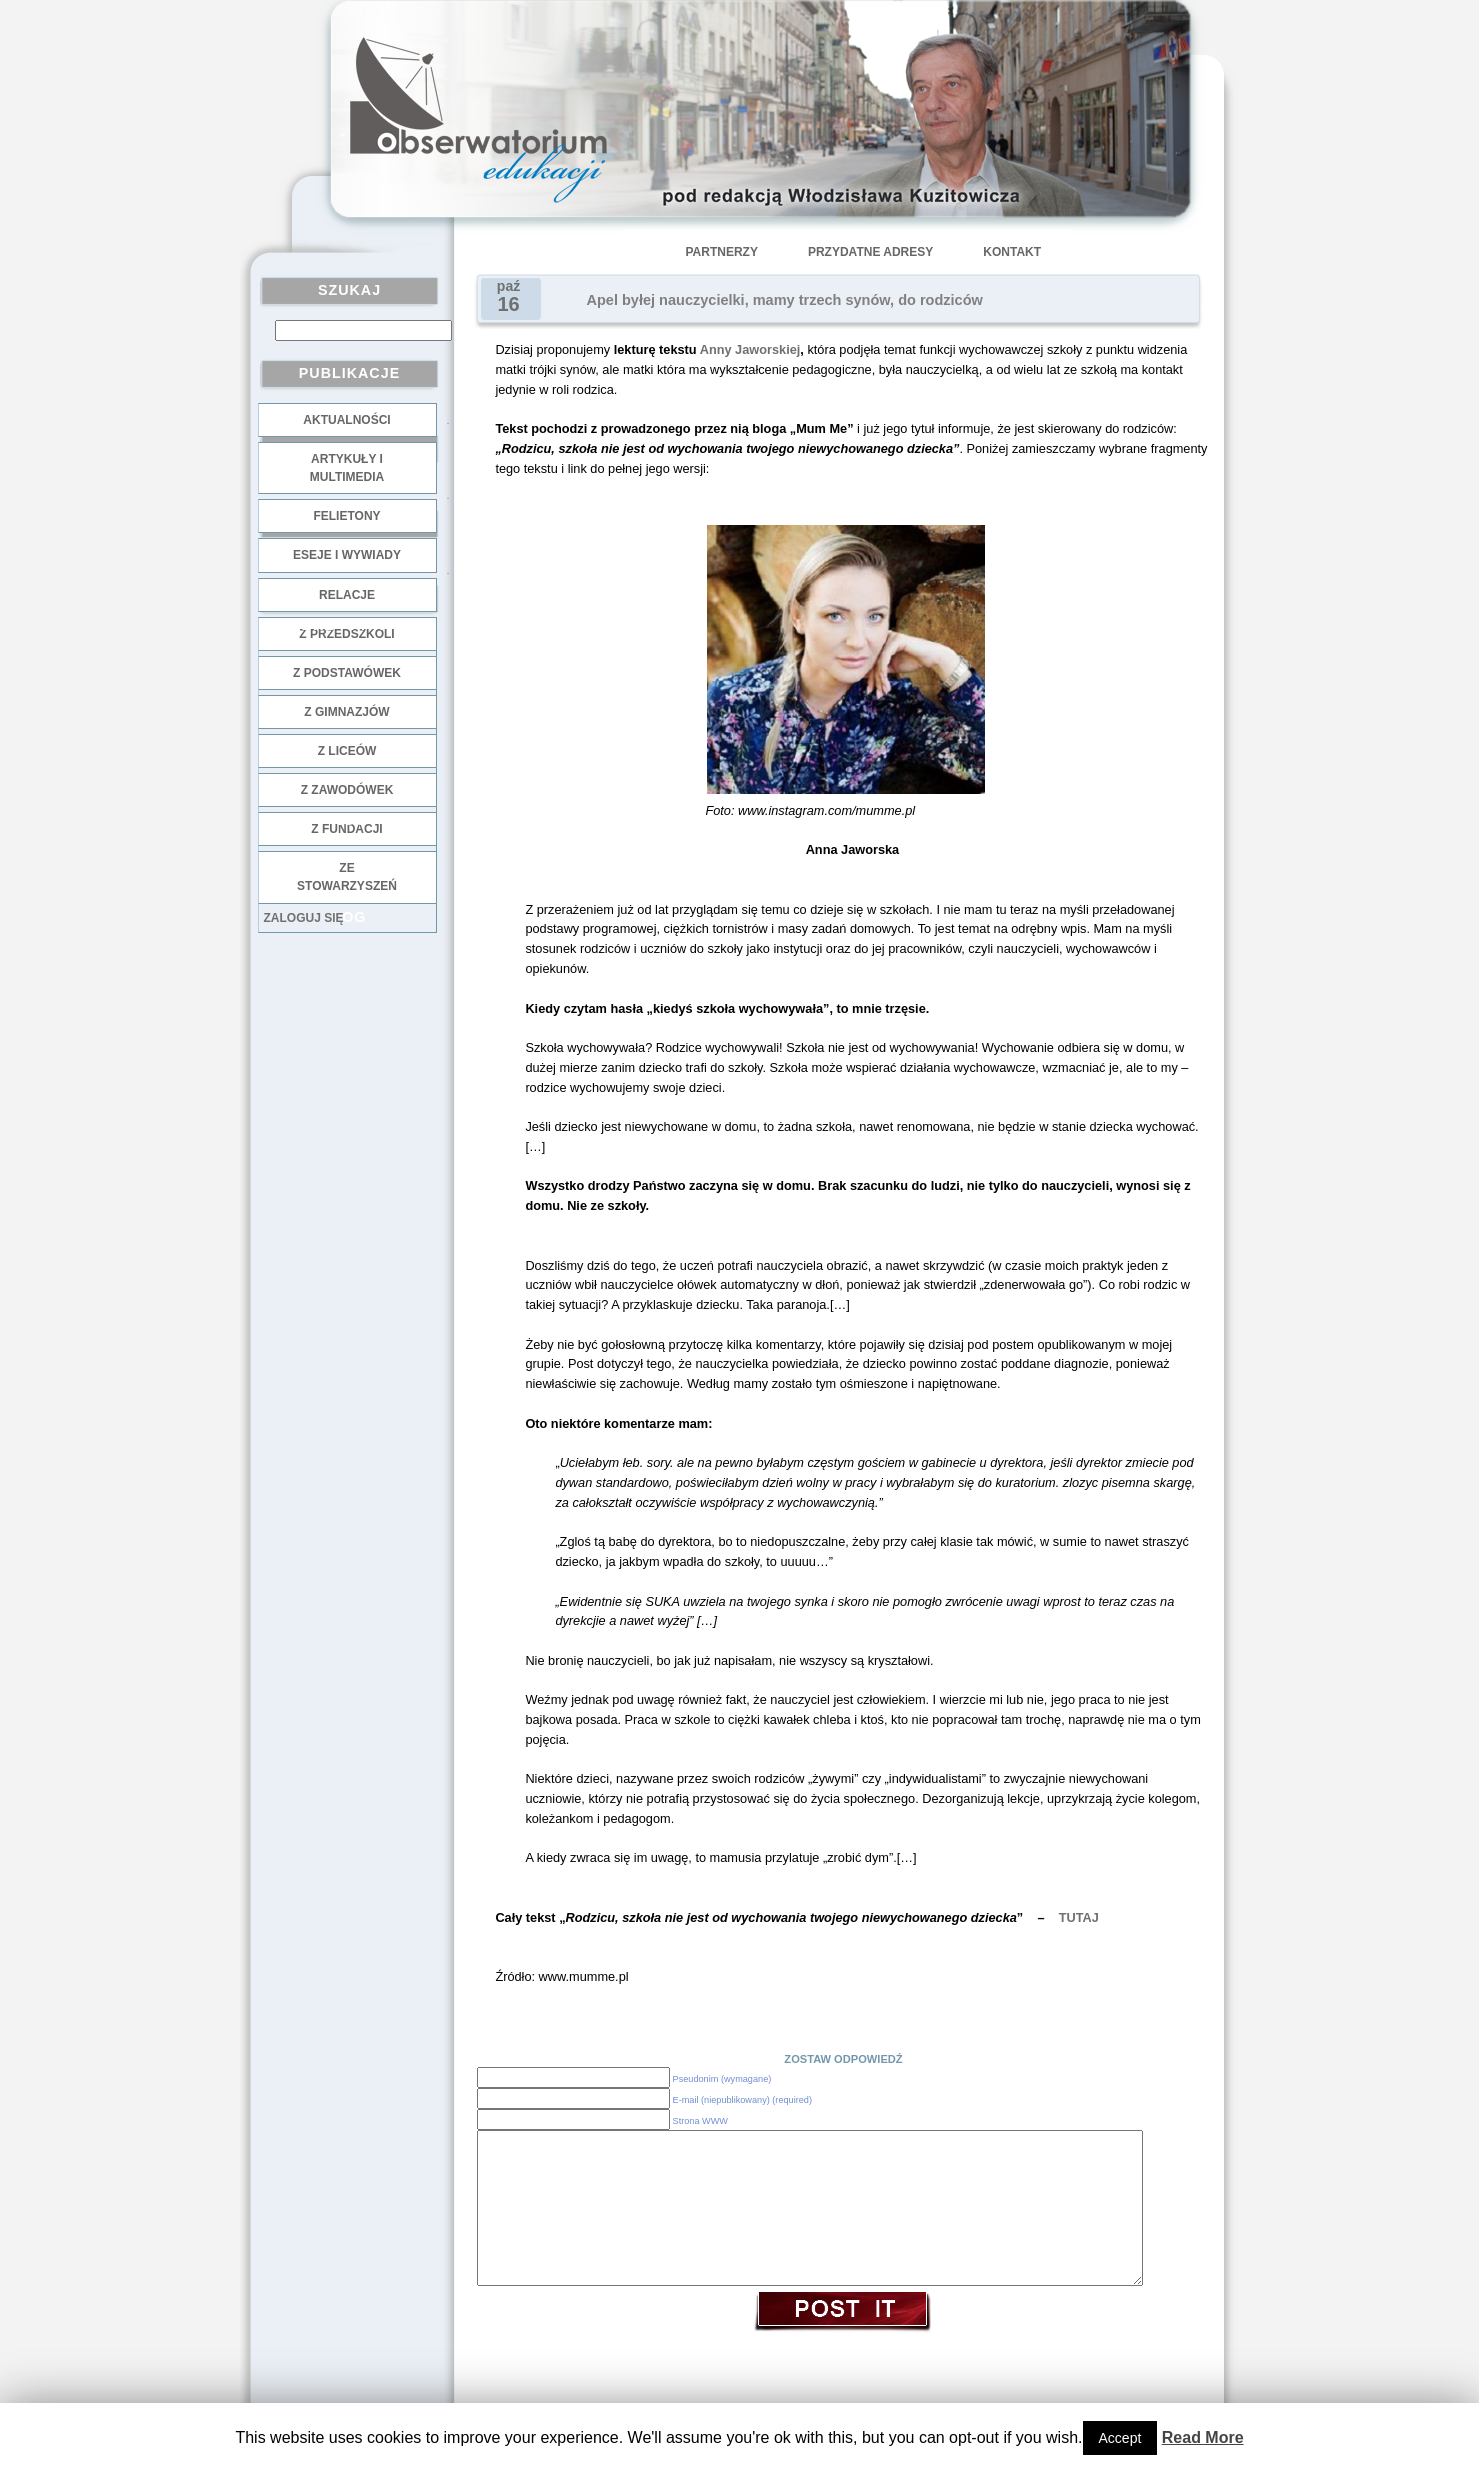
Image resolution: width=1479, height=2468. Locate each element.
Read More (1203, 2437)
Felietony (346, 516)
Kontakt (1012, 252)
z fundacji (346, 829)
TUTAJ (1079, 1917)
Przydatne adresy (870, 252)
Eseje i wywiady (347, 555)
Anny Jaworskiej (750, 349)
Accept (1120, 2438)
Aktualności (346, 420)
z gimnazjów (346, 712)
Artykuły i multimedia (347, 468)
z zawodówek (347, 790)
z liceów (347, 751)
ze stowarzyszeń (347, 877)
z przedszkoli (346, 634)
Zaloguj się (304, 918)
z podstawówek (347, 673)
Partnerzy (722, 252)
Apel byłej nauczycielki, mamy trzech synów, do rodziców (785, 300)
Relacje (347, 595)
